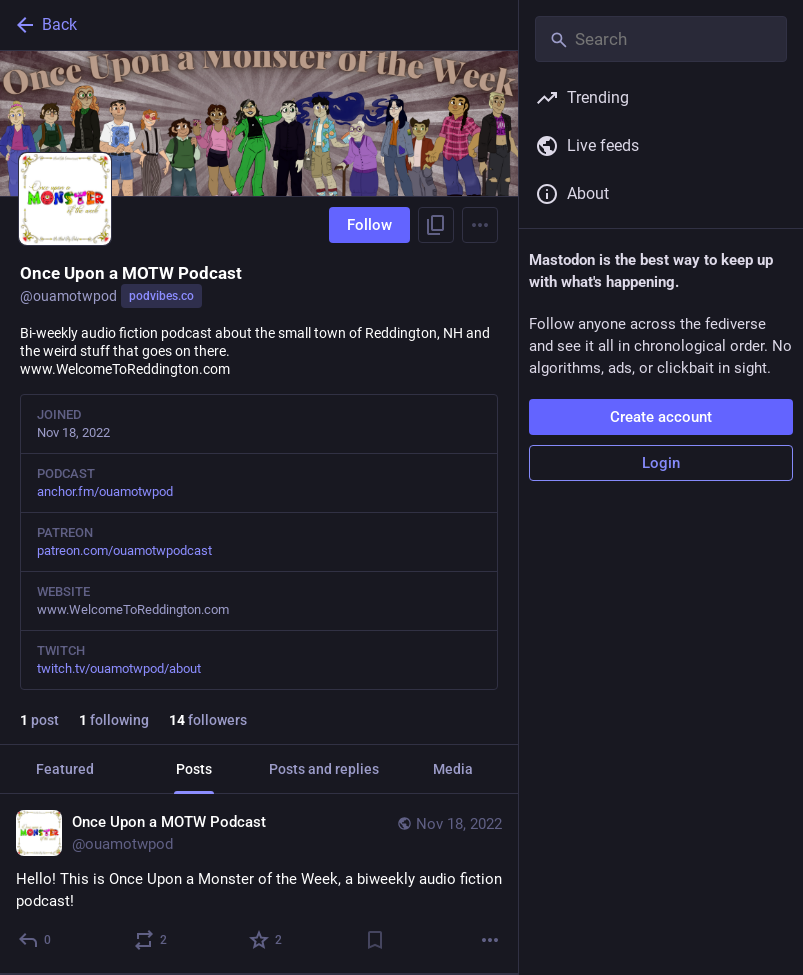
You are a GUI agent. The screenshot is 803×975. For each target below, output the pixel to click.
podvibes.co (161, 296)
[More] (490, 940)
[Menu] (480, 225)
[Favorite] (266, 940)
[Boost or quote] (151, 940)
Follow (369, 225)
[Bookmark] (375, 940)
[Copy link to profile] (436, 225)
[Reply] (35, 940)
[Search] (661, 39)
